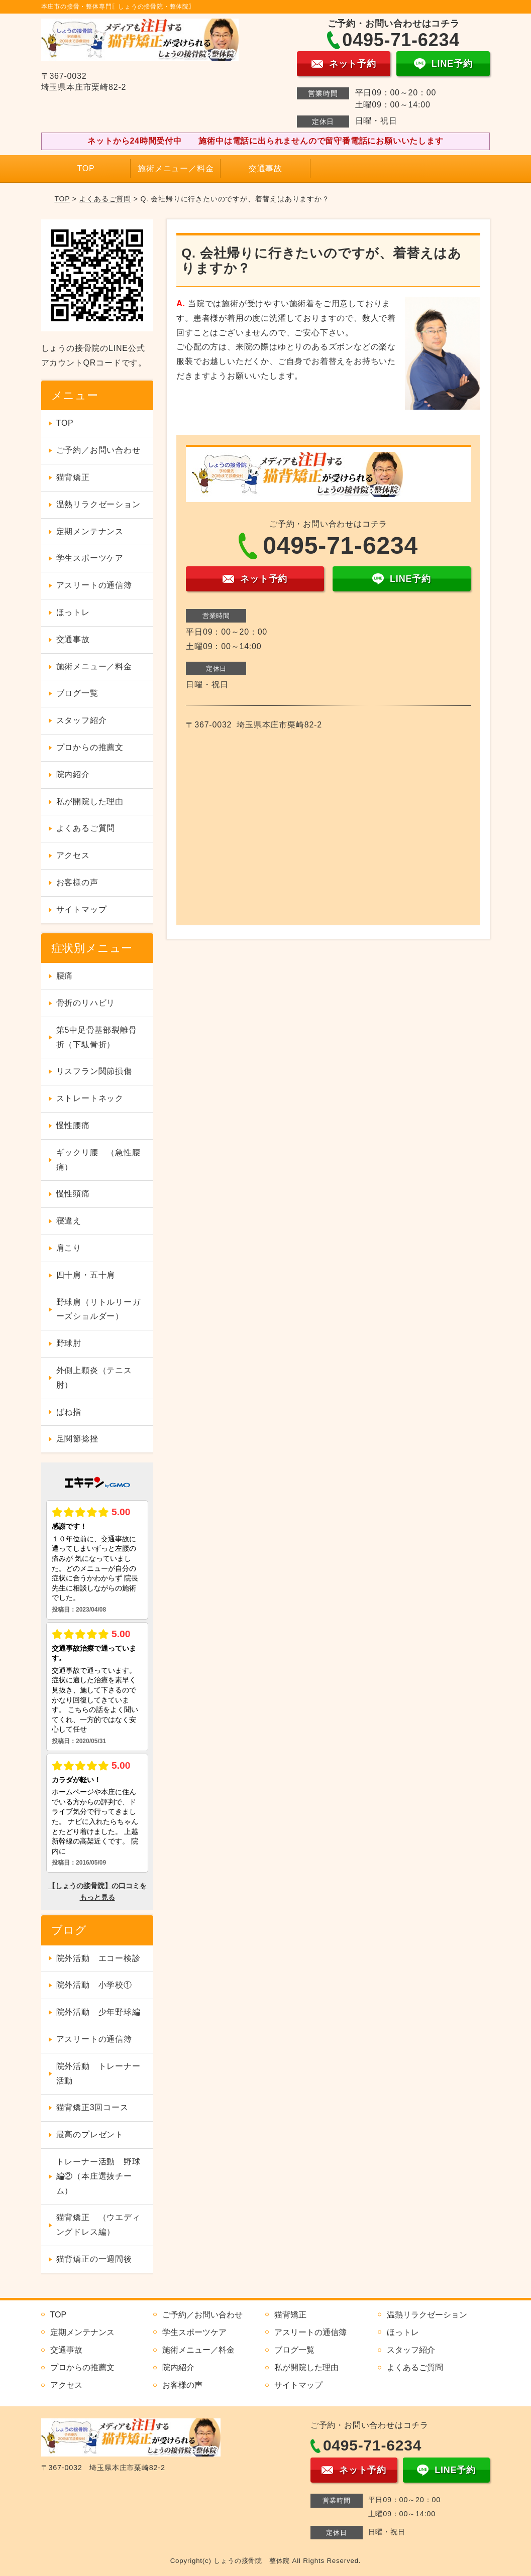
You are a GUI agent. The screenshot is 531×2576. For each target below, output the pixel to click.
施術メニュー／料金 (176, 168)
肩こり (68, 1248)
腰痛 (64, 975)
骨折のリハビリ (86, 1003)
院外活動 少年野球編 (98, 2012)
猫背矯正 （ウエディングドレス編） (98, 2224)
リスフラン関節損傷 (94, 1071)
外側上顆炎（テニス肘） (94, 1377)
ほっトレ (73, 612)
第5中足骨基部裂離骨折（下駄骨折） (96, 1037)
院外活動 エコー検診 (98, 1958)
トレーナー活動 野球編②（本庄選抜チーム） (98, 2176)
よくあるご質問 (105, 199)
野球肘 (68, 1343)
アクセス (73, 855)
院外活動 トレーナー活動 (98, 2073)
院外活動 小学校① (94, 1985)
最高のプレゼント (90, 2134)
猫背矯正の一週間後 (94, 2259)
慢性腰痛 (73, 1125)
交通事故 (265, 168)
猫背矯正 (73, 477)
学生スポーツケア (90, 558)
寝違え (68, 1220)
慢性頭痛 (73, 1193)
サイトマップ (81, 909)
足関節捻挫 (77, 1438)
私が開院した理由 (90, 801)
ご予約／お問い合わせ (98, 450)
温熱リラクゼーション (98, 504)
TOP (85, 168)
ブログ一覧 (77, 693)
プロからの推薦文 (90, 747)
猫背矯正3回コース (92, 2107)
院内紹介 (73, 774)
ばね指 (68, 1412)
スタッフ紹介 (81, 720)
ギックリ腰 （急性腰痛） (98, 1159)
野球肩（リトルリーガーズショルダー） (98, 1309)
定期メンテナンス (90, 531)
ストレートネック (90, 1098)
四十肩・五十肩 (86, 1275)
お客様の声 (77, 882)
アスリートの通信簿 (94, 585)
